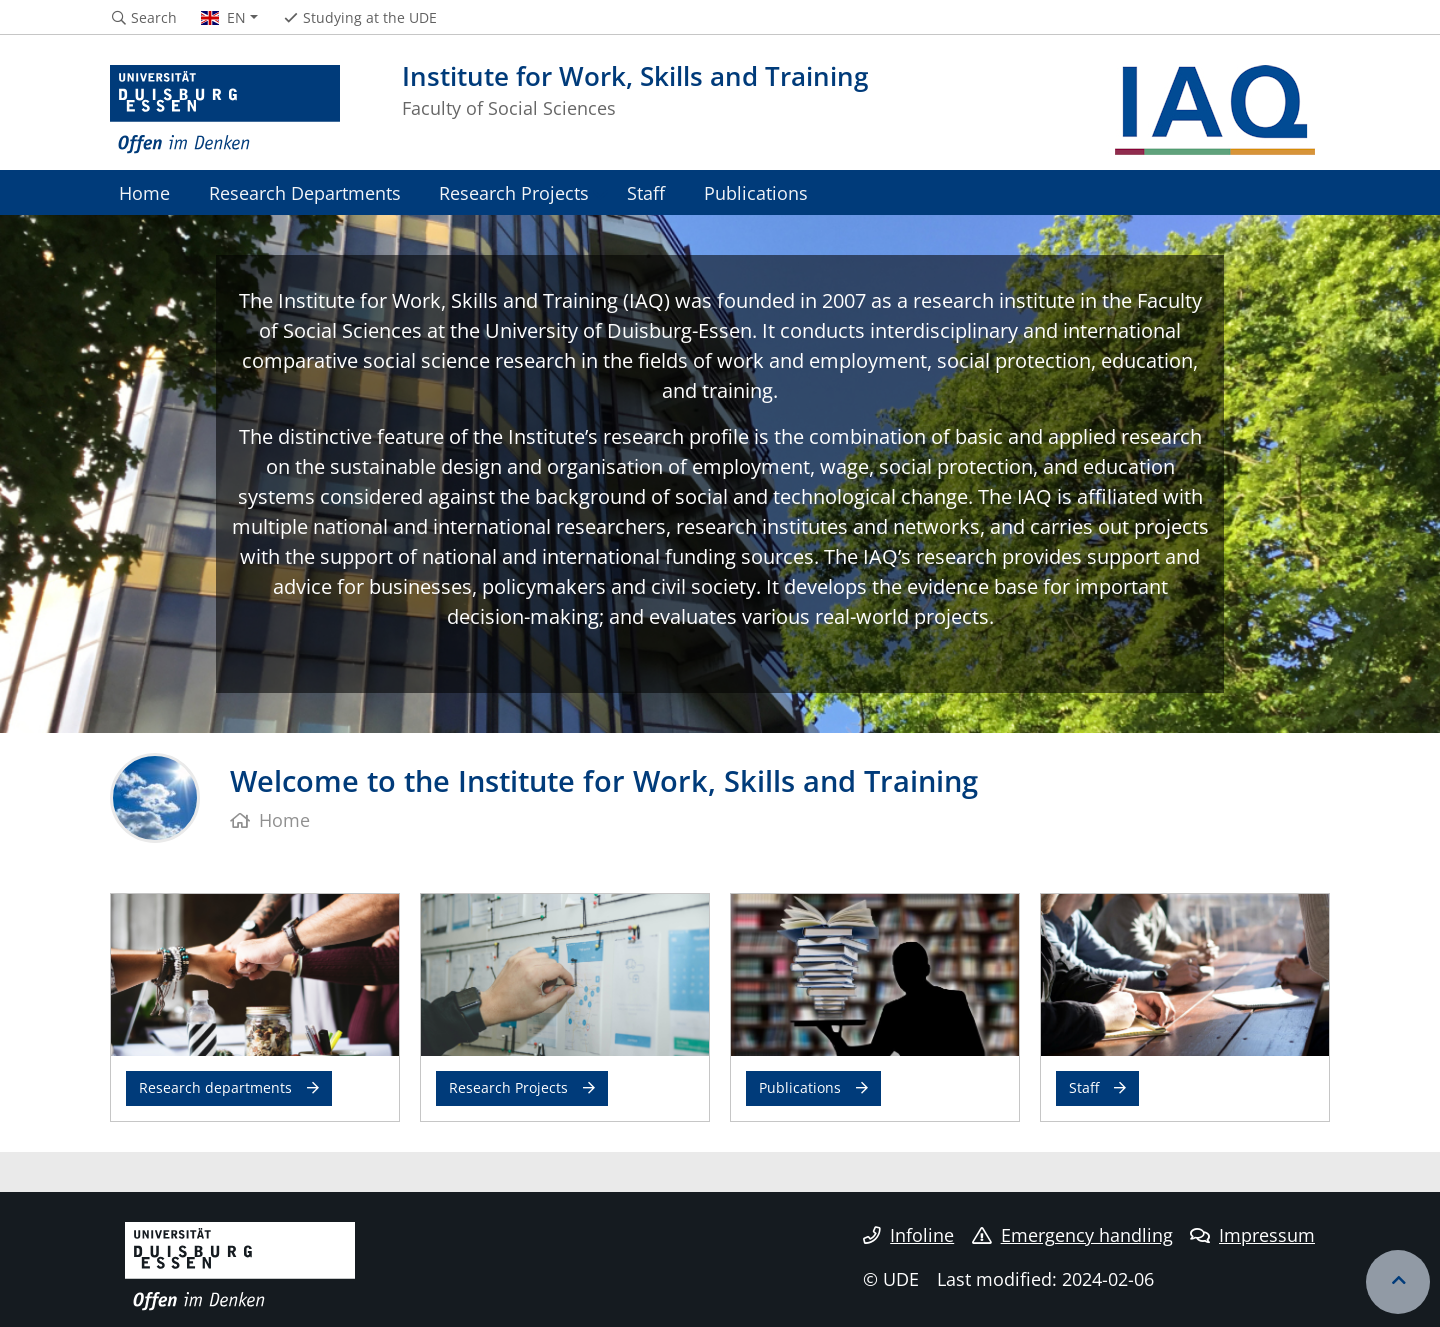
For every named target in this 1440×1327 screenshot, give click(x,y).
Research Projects (514, 192)
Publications (756, 192)
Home (144, 192)
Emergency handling (1072, 1235)
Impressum (1252, 1235)
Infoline (908, 1235)
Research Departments (305, 192)
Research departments (215, 1087)
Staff (646, 192)
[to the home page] (225, 110)
